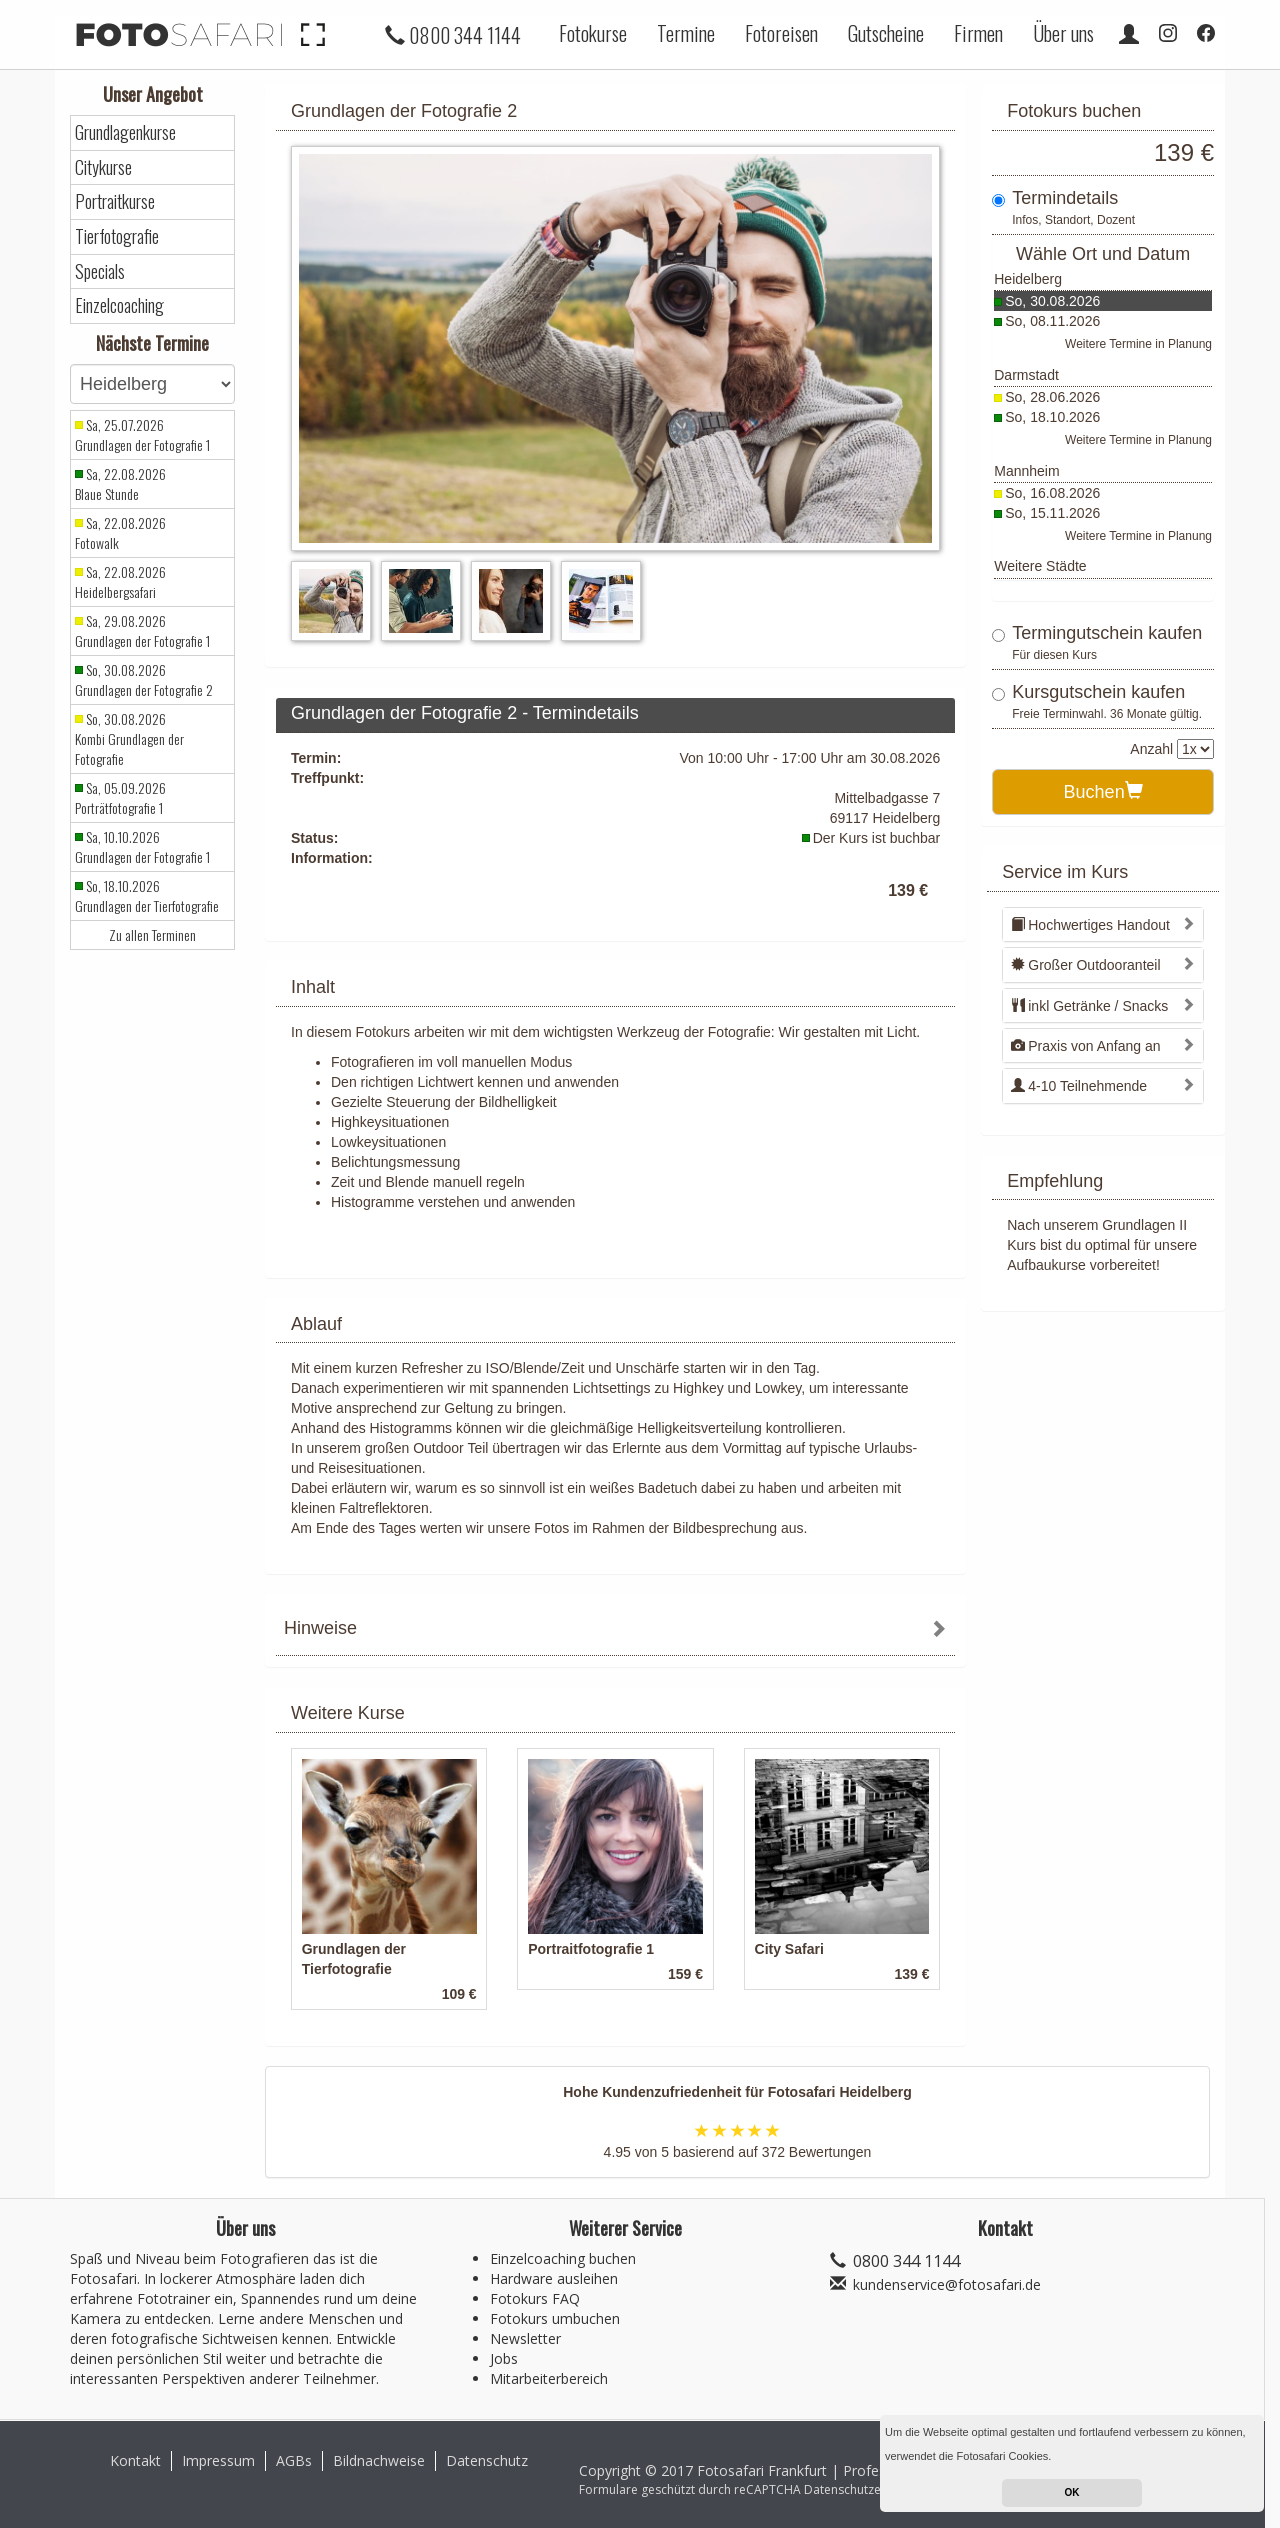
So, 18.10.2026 (1052, 417)
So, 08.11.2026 (1052, 321)
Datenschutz (487, 2460)
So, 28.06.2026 (1052, 397)
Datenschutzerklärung (866, 2489)
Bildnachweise (379, 2460)
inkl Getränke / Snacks (1089, 1006)
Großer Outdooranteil (1085, 965)
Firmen (978, 33)
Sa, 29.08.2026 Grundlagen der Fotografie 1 (142, 631)
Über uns (1063, 33)
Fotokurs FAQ (535, 2298)
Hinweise (320, 1628)
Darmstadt (1026, 375)
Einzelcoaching (119, 305)
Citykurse (103, 167)
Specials (100, 271)
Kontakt (135, 2460)
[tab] (615, 1630)
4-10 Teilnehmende (1079, 1086)
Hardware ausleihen (554, 2278)
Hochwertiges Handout (1090, 925)
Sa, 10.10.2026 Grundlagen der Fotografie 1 (142, 847)
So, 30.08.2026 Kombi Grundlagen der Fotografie (129, 739)
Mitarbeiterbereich (549, 2378)
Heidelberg (1028, 279)
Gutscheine (886, 33)
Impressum (218, 2460)
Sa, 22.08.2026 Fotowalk (120, 533)
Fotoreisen (781, 33)
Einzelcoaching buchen (563, 2258)
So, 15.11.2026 (1052, 513)
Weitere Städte (1040, 566)
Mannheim (1026, 471)
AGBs (294, 2460)
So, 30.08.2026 (1052, 301)
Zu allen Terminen (152, 935)
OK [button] (1072, 2492)
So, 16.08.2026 (1052, 493)
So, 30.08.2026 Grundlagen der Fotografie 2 (144, 680)
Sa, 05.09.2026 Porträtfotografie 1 (120, 798)
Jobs (504, 2358)
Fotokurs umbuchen (555, 2318)
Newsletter (525, 2338)
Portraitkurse (115, 201)
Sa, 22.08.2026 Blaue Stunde (120, 484)
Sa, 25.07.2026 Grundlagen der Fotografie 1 (142, 435)
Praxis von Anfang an (1085, 1046)
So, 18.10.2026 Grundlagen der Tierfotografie (147, 896)
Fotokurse (593, 33)
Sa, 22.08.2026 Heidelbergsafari (120, 582)
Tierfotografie (117, 236)
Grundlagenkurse (125, 132)
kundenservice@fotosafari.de (947, 2284)
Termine (686, 33)
